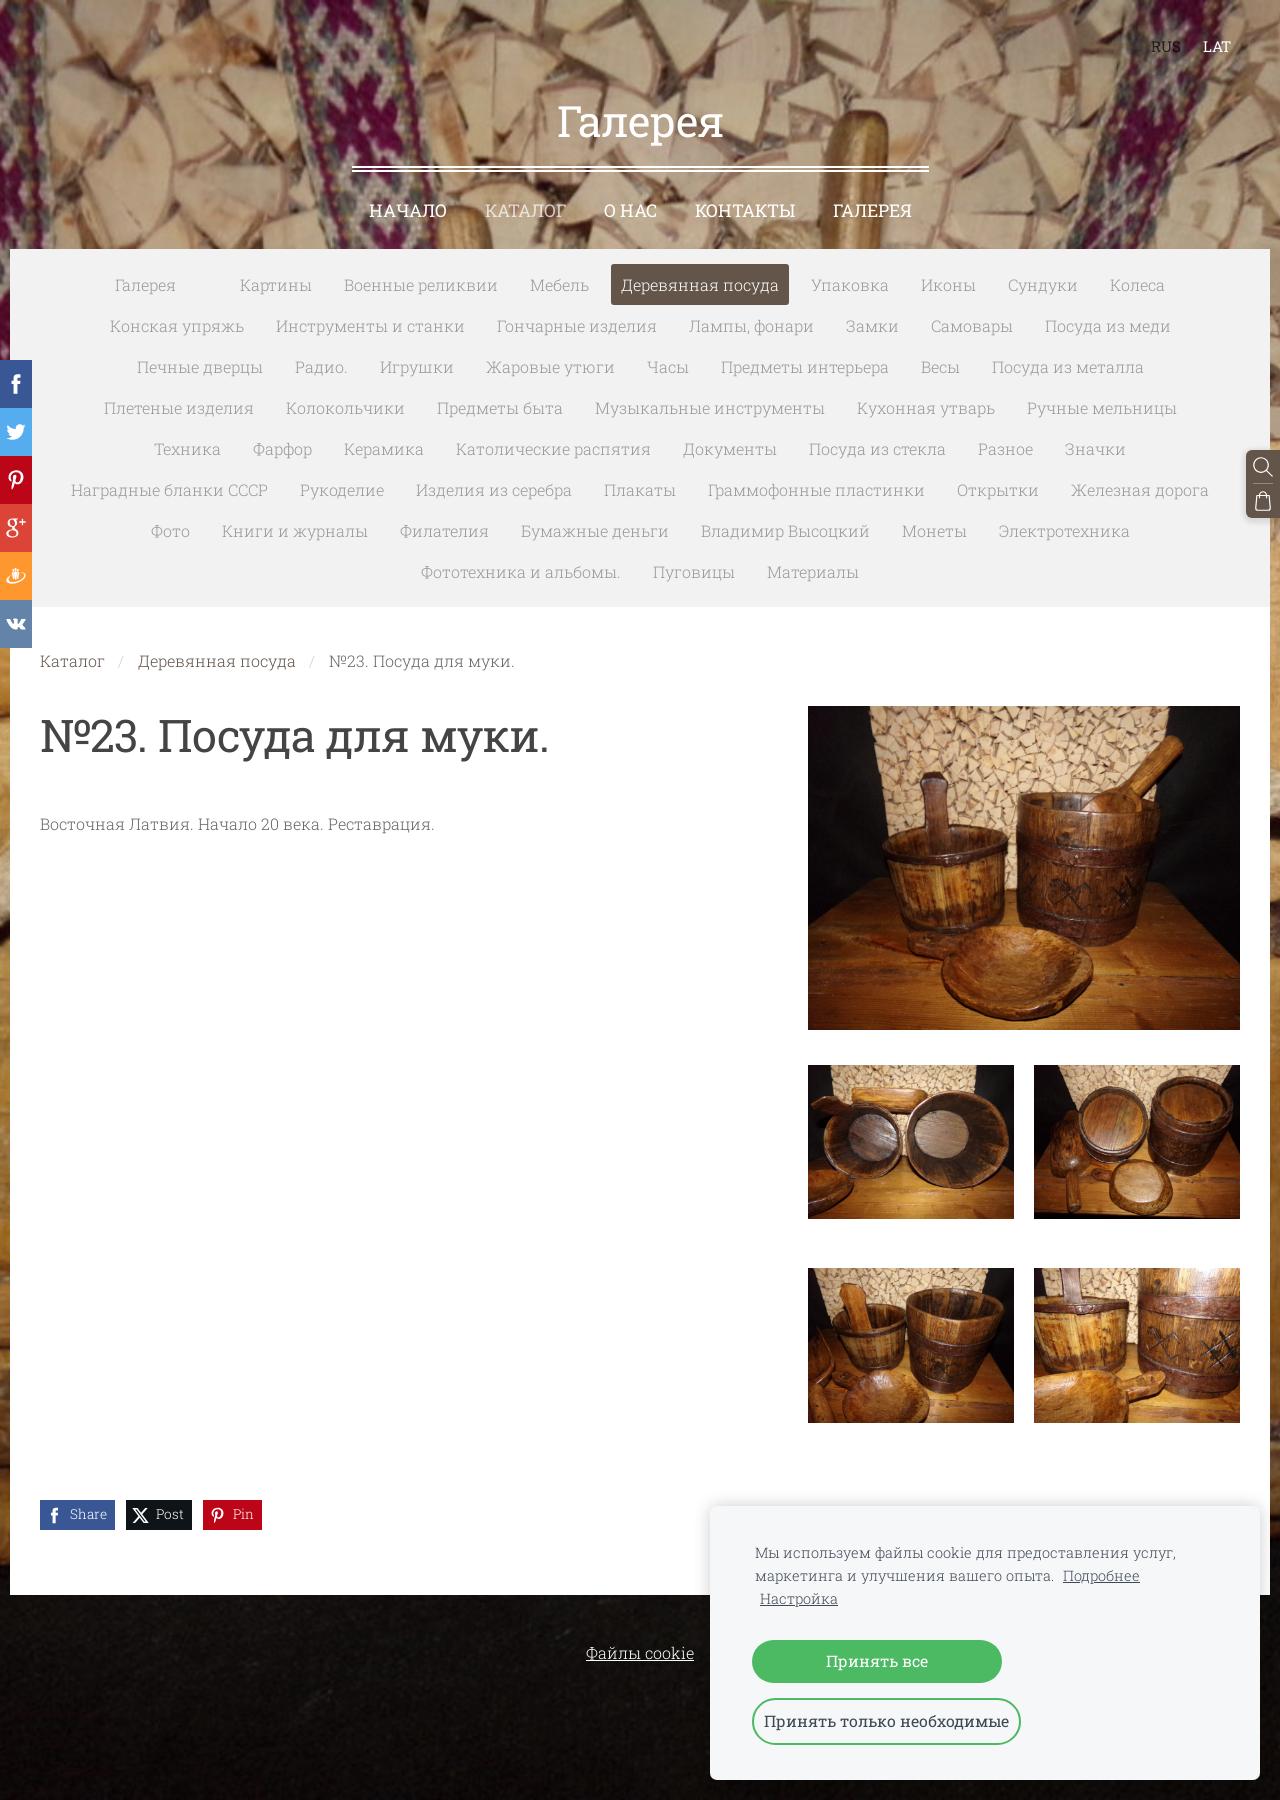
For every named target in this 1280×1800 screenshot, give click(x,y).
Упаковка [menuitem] (850, 284)
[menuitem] (208, 281)
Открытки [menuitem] (998, 489)
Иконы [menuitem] (948, 284)
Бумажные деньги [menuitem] (595, 530)
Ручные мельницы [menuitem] (1102, 407)
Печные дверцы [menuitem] (200, 366)
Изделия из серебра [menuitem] (494, 489)
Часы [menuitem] (668, 366)
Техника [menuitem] (187, 448)
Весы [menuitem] (940, 366)
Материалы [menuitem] (813, 571)
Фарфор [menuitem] (282, 448)
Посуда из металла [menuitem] (1068, 366)
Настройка (799, 1598)
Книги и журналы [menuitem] (295, 530)
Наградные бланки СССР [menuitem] (169, 489)
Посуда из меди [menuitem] (1108, 325)
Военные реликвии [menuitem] (421, 284)
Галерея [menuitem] (872, 210)
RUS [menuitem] (1166, 46)
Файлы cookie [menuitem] (640, 1652)
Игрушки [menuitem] (417, 366)
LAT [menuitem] (1217, 46)
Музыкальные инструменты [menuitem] (710, 407)
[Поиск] (1263, 467)
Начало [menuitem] (408, 210)
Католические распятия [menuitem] (553, 448)
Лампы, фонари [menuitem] (751, 325)
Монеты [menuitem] (934, 530)
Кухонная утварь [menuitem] (926, 407)
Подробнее (1101, 1575)
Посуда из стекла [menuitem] (877, 448)
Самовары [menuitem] (972, 325)
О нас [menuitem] (630, 210)
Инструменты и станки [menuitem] (370, 325)
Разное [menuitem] (1005, 448)
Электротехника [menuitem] (1064, 530)
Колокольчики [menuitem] (345, 407)
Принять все (877, 1660)
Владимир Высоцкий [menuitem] (785, 530)
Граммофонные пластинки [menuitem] (816, 489)
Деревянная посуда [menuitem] (700, 284)
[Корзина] (1263, 501)
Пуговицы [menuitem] (694, 571)
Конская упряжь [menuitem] (177, 325)
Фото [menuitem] (170, 530)
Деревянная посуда (217, 660)
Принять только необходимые (886, 1720)
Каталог (72, 660)
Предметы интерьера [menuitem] (805, 366)
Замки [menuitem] (872, 325)
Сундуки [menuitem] (1043, 284)
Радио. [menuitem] (321, 366)
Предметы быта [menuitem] (500, 407)
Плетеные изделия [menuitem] (179, 407)
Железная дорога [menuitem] (1140, 489)
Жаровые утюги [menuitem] (550, 366)
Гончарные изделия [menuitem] (577, 325)
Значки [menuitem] (1095, 448)
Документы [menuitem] (730, 448)
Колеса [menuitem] (1137, 284)
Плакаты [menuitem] (640, 489)
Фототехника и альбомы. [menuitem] (521, 571)
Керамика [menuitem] (384, 448)
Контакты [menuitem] (745, 210)
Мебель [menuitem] (559, 284)
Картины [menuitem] (276, 284)
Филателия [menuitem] (444, 530)
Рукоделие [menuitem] (342, 489)
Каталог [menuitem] (525, 210)
